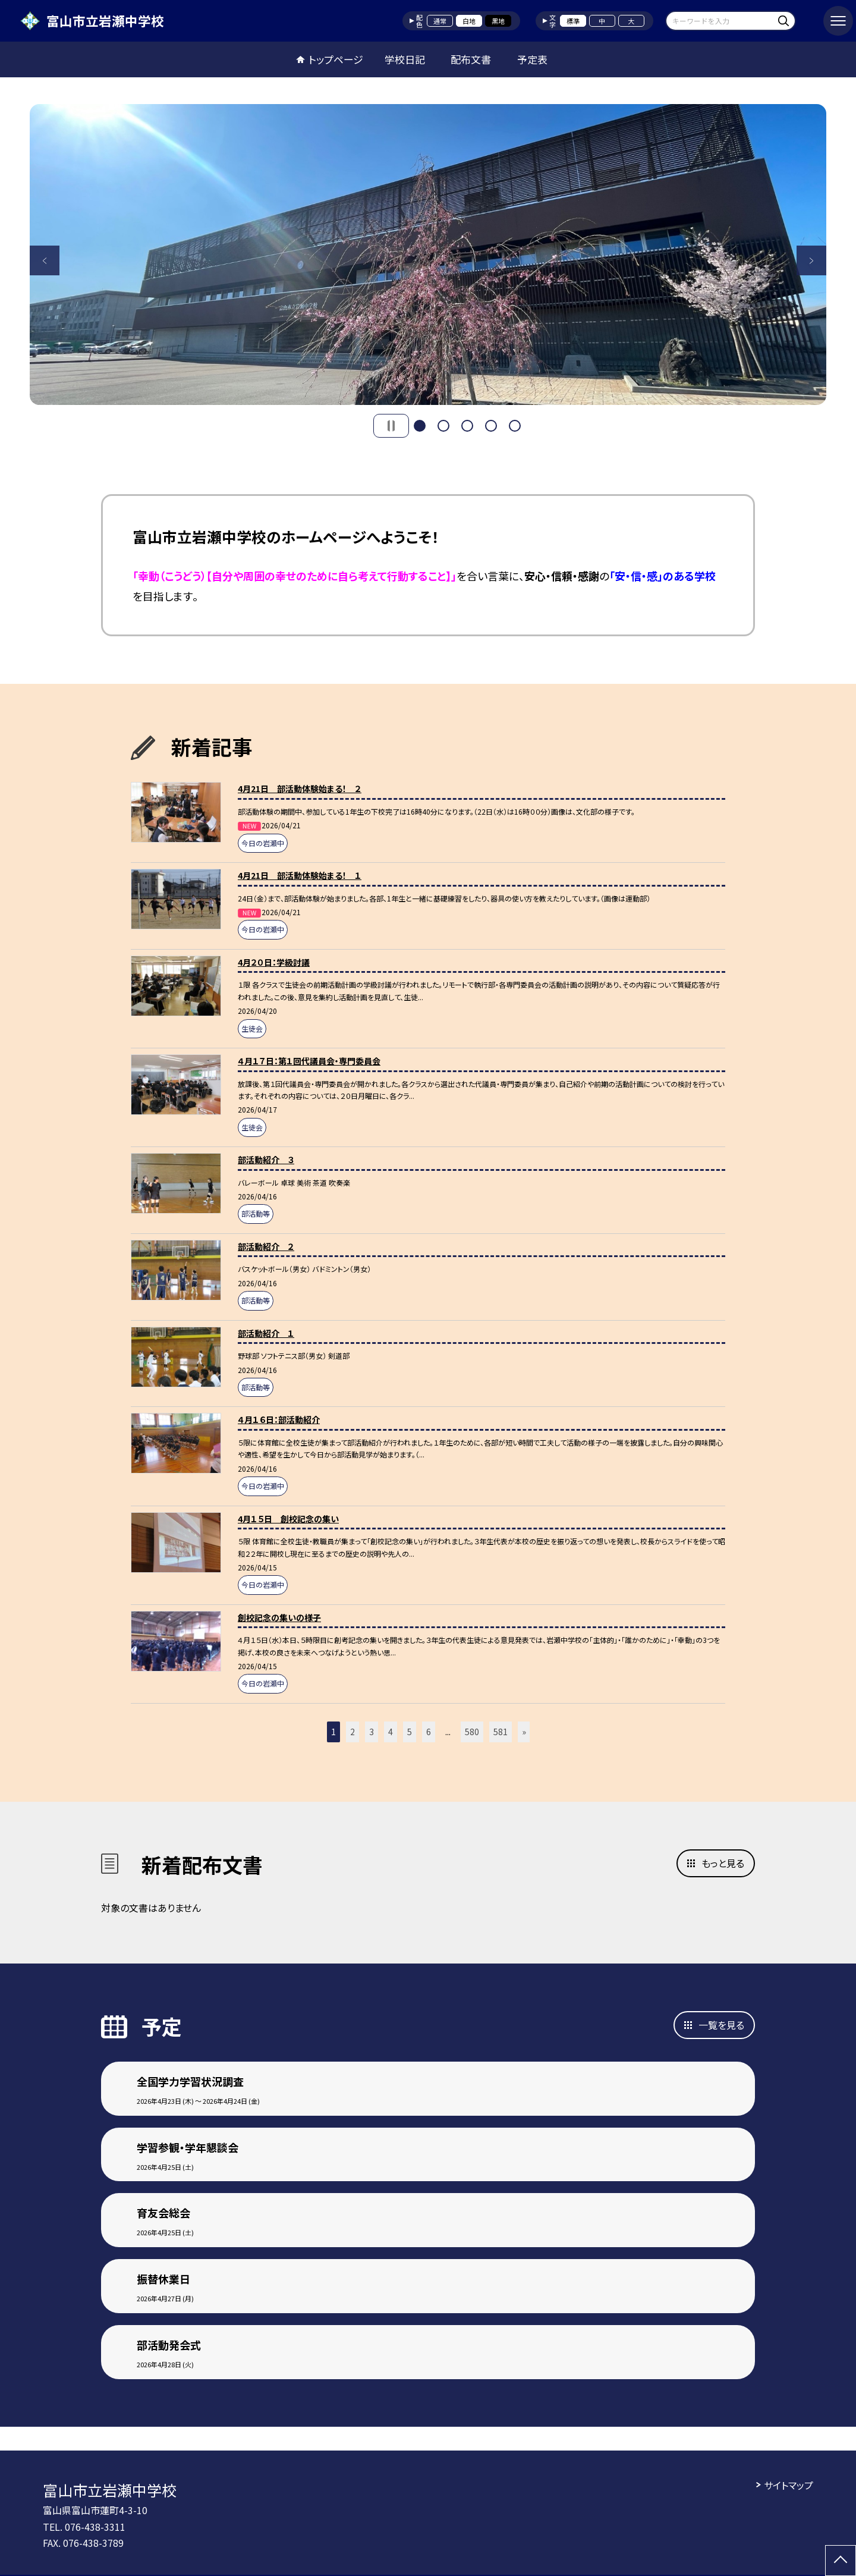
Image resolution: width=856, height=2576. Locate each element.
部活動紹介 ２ (266, 1246)
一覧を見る (721, 2025)
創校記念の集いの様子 (279, 1617)
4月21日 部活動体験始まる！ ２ (299, 788)
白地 (469, 21)
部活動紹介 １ (266, 1333)
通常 (439, 21)
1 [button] (420, 426)
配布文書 (471, 59)
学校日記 (405, 59)
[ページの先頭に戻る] (840, 2560)
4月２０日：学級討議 (274, 962)
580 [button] (472, 1732)
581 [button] (500, 1732)
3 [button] (467, 426)
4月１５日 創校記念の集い (288, 1519)
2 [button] (443, 426)
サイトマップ (788, 2485)
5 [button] (515, 426)
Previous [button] (44, 260)
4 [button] (491, 426)
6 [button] (428, 1732)
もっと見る (722, 1863)
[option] (428, 254)
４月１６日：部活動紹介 (279, 1419)
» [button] (524, 1732)
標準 (573, 21)
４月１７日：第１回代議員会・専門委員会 (309, 1061)
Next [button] (811, 260)
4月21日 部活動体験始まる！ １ (299, 875)
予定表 (532, 59)
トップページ (336, 59)
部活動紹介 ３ (266, 1160)
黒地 (498, 21)
